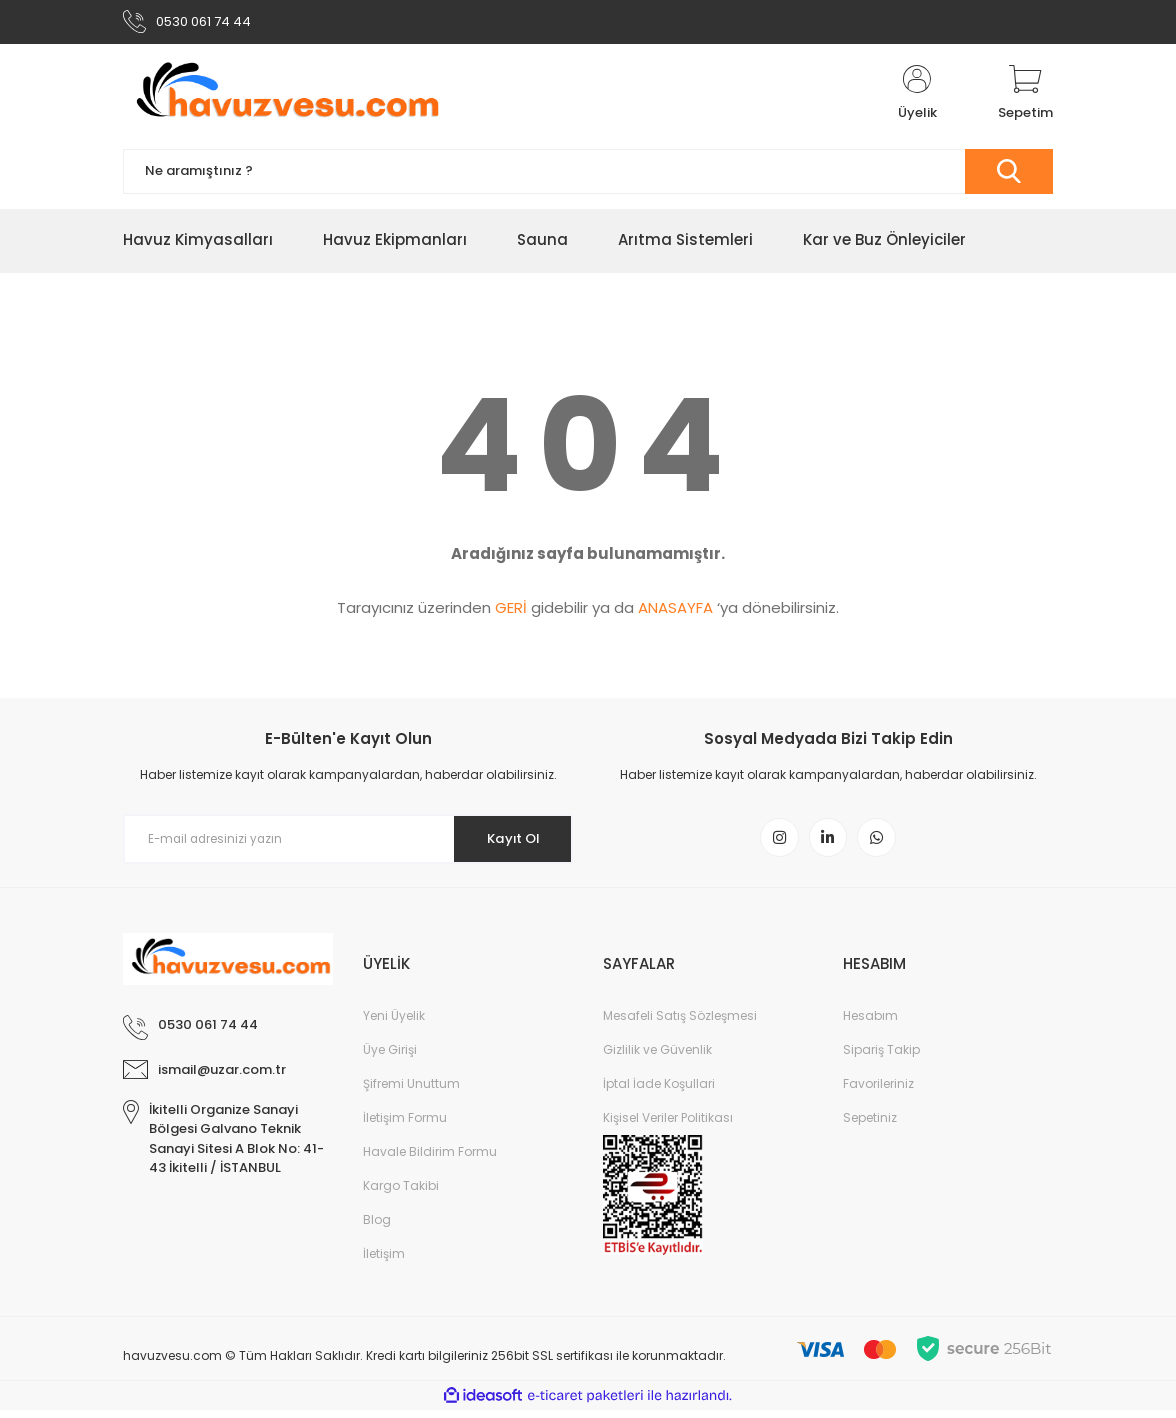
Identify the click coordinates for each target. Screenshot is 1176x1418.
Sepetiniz (870, 1125)
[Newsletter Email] (348, 844)
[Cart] (1025, 98)
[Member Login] (917, 98)
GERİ (511, 612)
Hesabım (870, 1023)
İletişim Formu (405, 1125)
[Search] (588, 175)
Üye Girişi (390, 1057)
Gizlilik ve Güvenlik (657, 1057)
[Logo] (283, 98)
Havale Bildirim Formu (430, 1159)
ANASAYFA (675, 612)
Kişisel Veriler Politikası (668, 1125)
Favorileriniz (878, 1091)
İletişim (384, 1261)
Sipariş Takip (881, 1057)
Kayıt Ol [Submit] (506, 843)
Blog (377, 1227)
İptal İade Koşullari (659, 1091)
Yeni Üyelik (394, 1023)
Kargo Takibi (401, 1193)
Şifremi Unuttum (411, 1091)
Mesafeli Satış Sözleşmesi (680, 1023)
